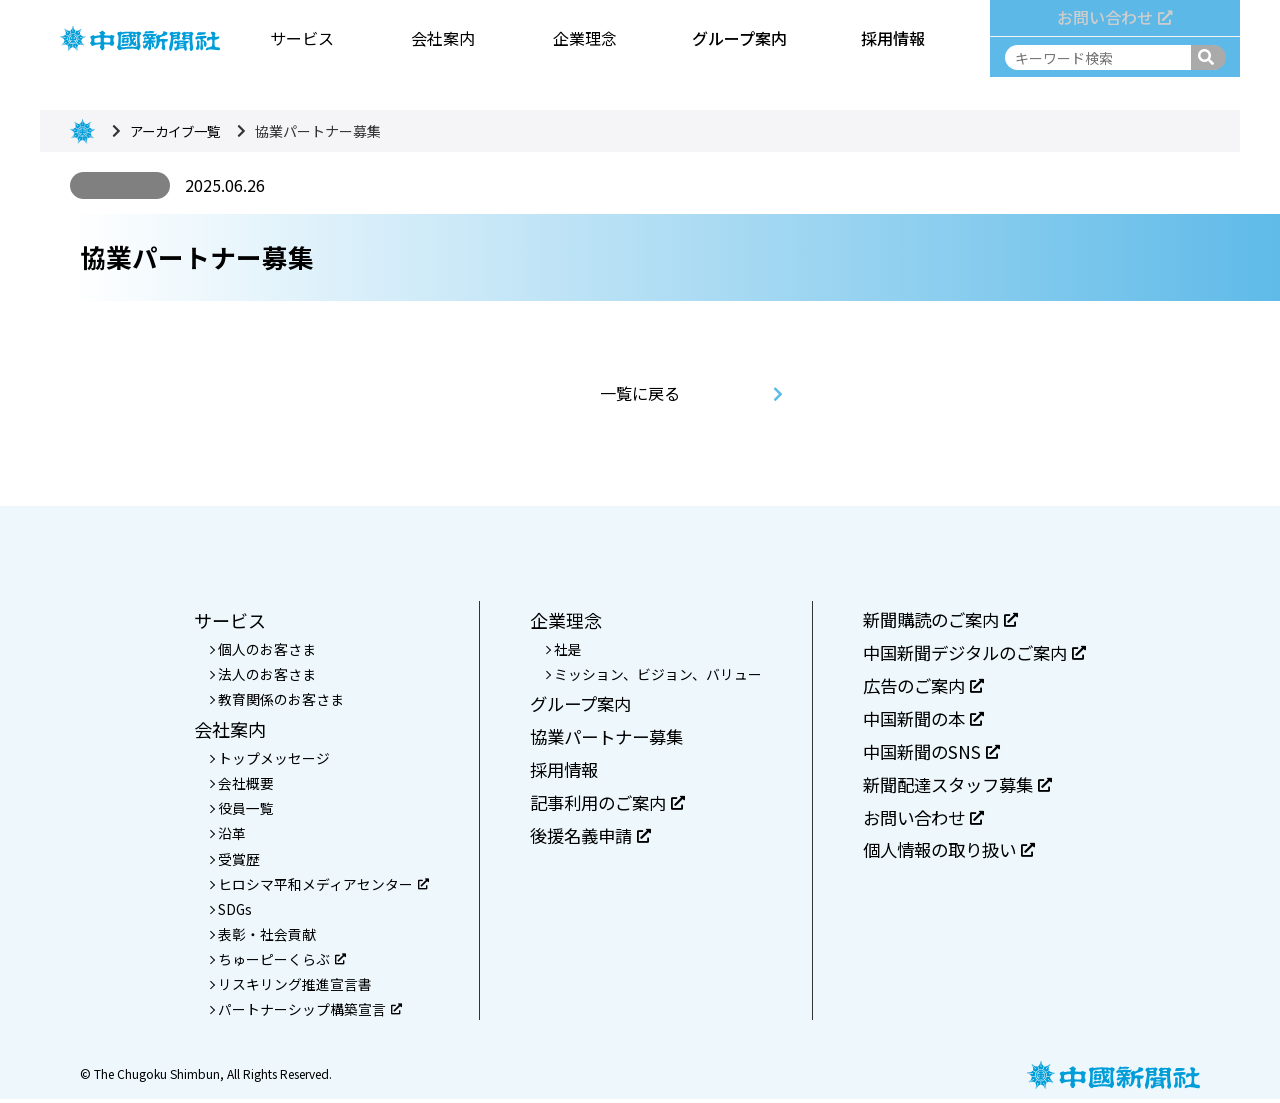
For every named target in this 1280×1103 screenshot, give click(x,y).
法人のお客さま (261, 675)
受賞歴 (233, 861)
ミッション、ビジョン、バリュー (652, 675)
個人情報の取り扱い (947, 857)
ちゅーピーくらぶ (276, 962)
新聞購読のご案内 (938, 620)
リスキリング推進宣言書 (289, 988)
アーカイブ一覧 (178, 131)
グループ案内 (736, 36)
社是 (562, 649)
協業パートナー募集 (605, 739)
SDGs (229, 911)
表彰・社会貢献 (261, 937)
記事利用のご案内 (605, 806)
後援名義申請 (587, 840)
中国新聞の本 (920, 722)
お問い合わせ (1114, 15)
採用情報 (892, 36)
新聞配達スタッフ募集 (956, 789)
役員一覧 (240, 810)
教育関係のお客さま (275, 700)
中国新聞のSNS (928, 756)
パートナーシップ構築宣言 (304, 1013)
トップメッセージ (268, 759)
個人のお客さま (261, 649)
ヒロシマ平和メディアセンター (317, 886)
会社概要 (240, 784)
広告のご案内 (920, 688)
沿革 (226, 835)
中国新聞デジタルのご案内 (974, 654)
